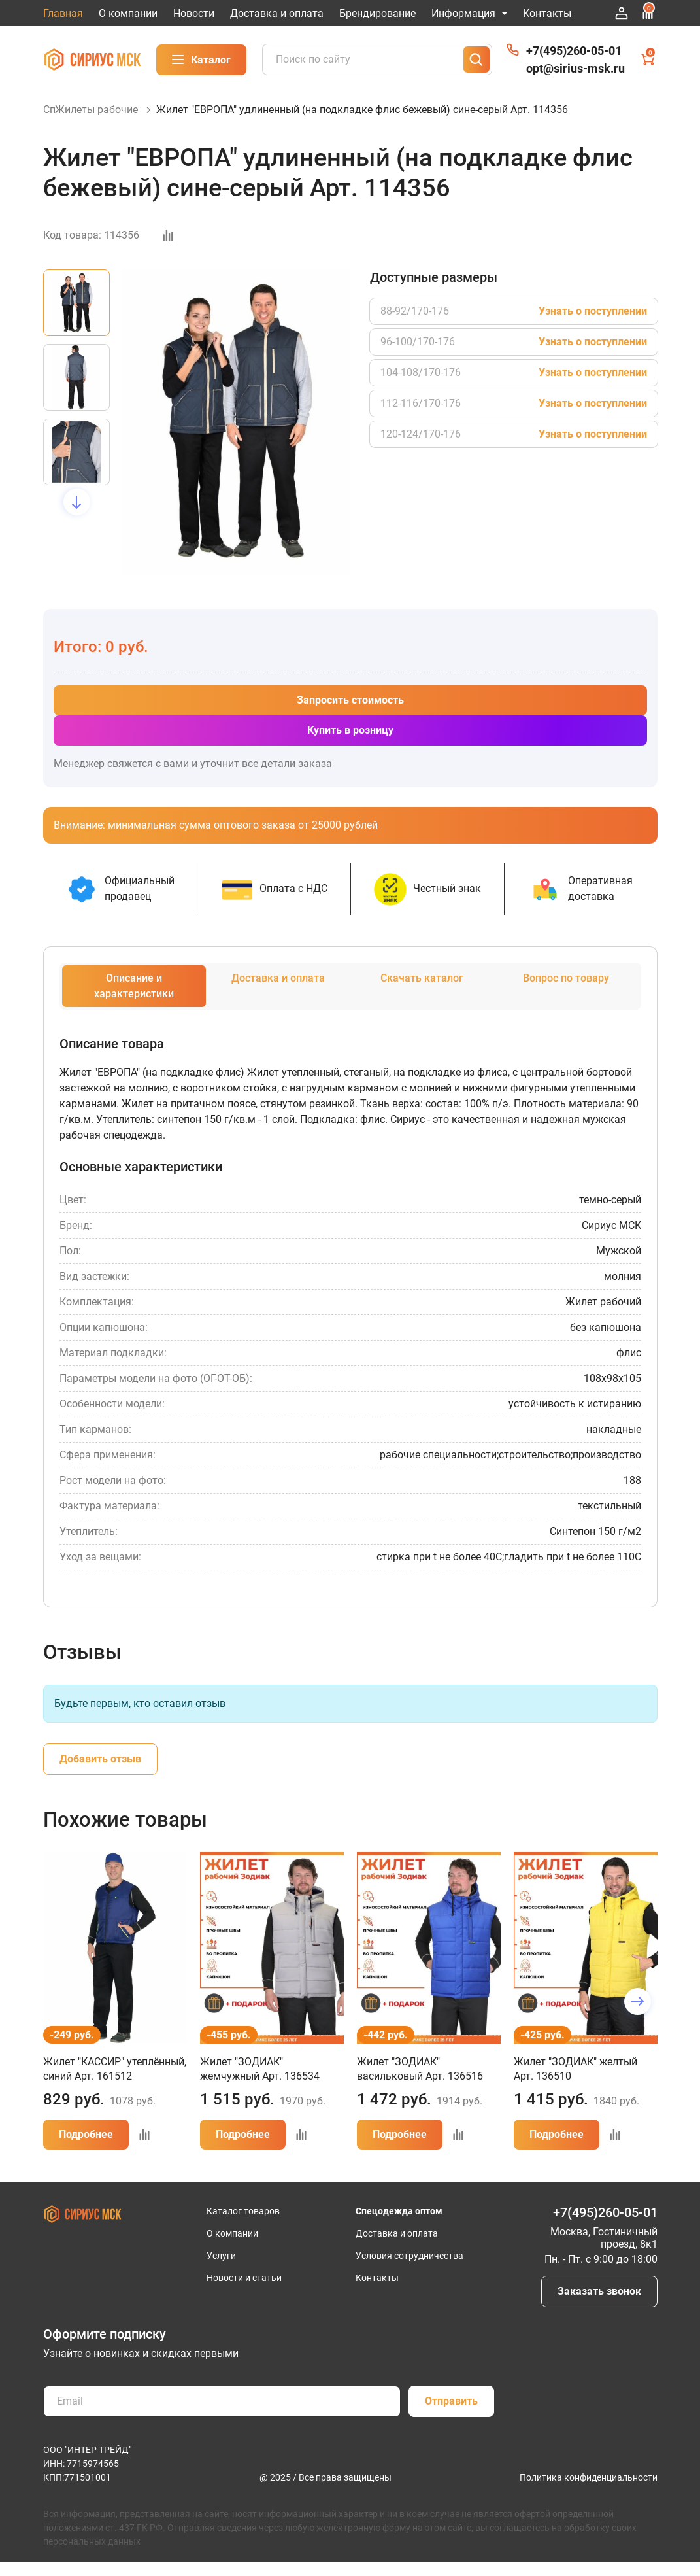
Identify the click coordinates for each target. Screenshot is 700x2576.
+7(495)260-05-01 (574, 51)
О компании (128, 13)
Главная (63, 13)
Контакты (547, 13)
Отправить (451, 2415)
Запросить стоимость (350, 714)
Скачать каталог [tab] (421, 992)
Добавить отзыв (100, 1773)
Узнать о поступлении (593, 325)
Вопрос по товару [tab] (566, 992)
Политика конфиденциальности (589, 2491)
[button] (76, 516)
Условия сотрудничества (409, 2270)
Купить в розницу (350, 744)
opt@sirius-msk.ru (575, 68)
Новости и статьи (244, 2292)
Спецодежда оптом (399, 2225)
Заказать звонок (599, 2305)
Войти (621, 13)
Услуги (221, 2270)
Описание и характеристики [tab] (134, 1000)
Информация (469, 13)
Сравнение (648, 11)
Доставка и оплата (277, 13)
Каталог (201, 60)
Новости (193, 13)
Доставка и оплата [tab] (278, 992)
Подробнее (86, 2148)
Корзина (648, 58)
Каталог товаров (243, 2225)
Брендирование (377, 13)
